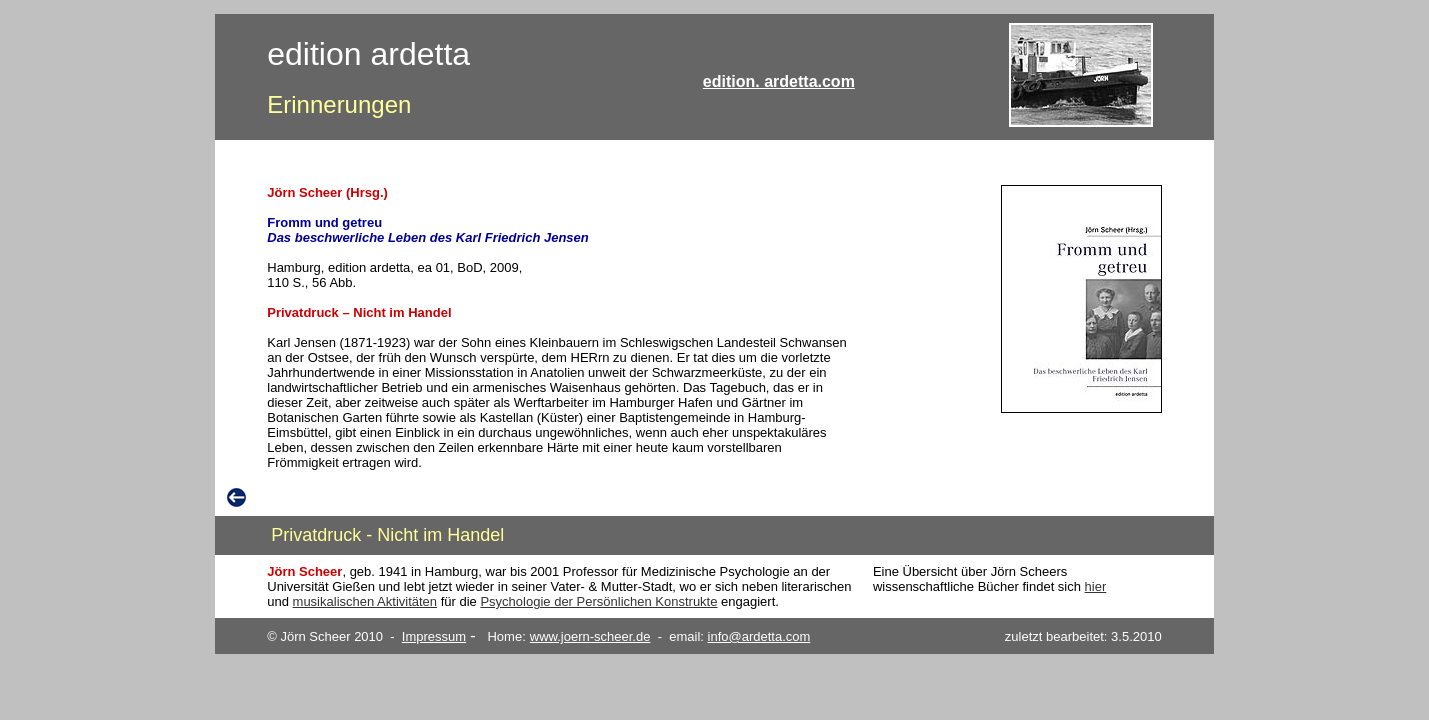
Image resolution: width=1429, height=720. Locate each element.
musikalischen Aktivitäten (365, 601)
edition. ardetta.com (779, 81)
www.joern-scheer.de (590, 636)
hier (1096, 586)
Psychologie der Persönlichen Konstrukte (598, 601)
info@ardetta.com (759, 636)
